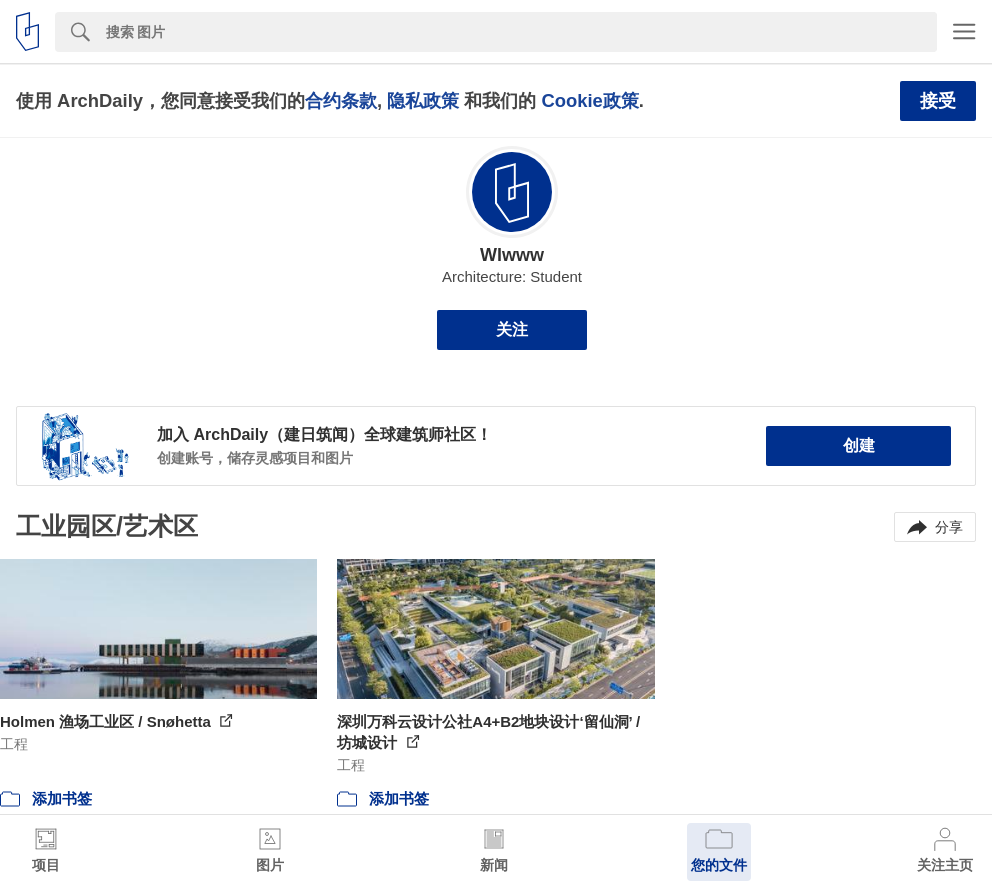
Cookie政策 (589, 100)
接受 (938, 101)
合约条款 (341, 100)
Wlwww (512, 255)
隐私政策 (423, 100)
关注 (512, 329)
